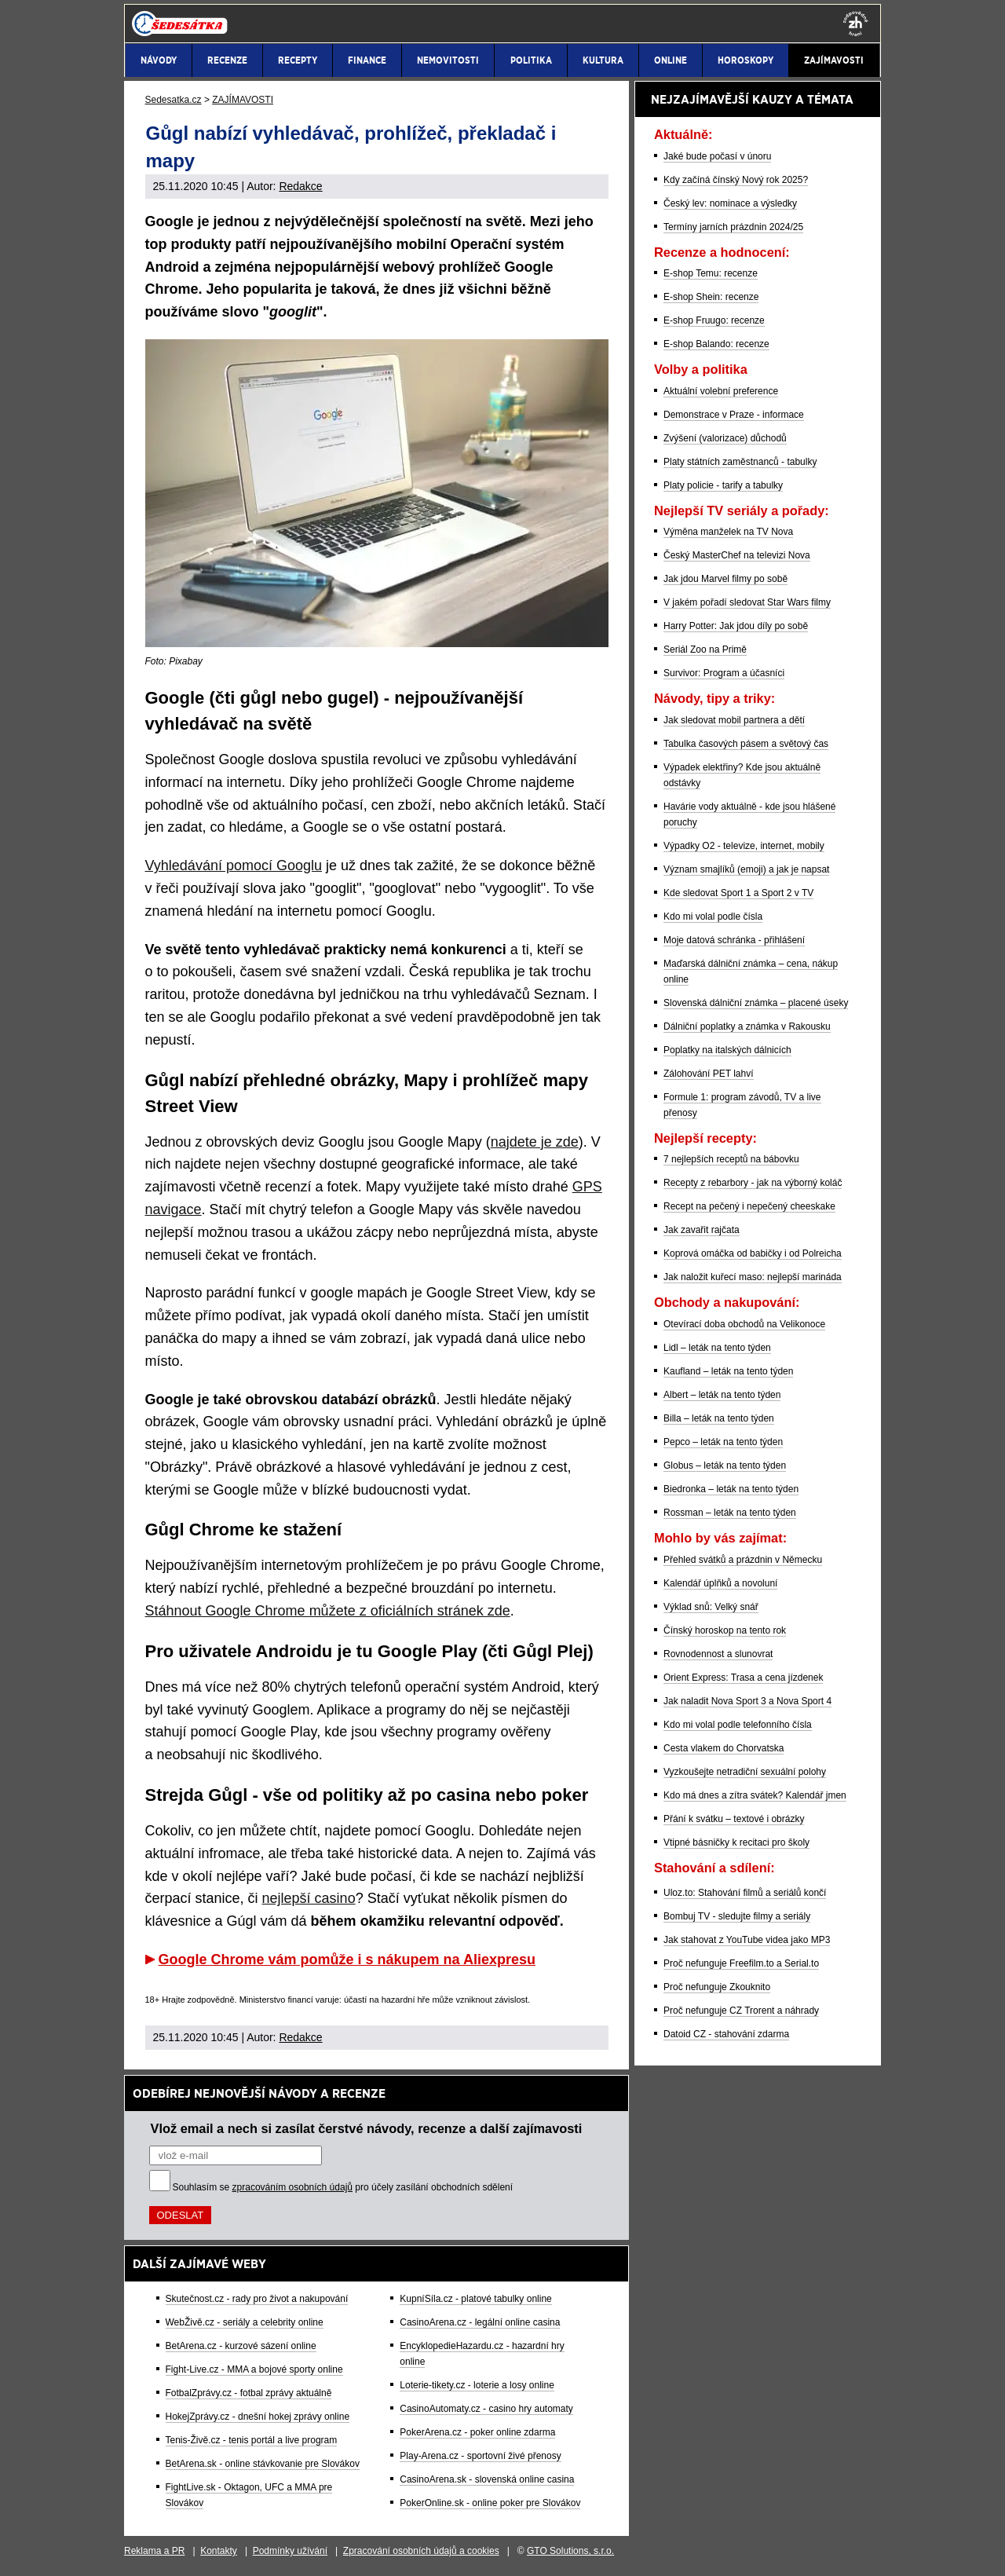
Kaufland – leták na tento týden (728, 1371)
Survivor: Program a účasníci (723, 673)
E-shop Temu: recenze (710, 273)
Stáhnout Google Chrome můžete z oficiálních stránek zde (327, 1611)
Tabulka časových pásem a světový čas (745, 743)
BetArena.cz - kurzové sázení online (241, 2345)
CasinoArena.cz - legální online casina (480, 2322)
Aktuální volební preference (720, 391)
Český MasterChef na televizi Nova (736, 555)
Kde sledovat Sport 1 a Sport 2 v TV (738, 892)
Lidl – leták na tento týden (717, 1347)
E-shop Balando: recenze (716, 343)
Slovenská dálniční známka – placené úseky (755, 1002)
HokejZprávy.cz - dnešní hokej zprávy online (258, 2416)
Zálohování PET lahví (708, 1073)
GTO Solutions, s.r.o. (570, 2550)
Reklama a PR (154, 2550)
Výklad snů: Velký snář (710, 1606)
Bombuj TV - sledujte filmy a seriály (736, 1916)
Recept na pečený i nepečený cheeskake (749, 1206)
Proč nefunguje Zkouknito (716, 1986)
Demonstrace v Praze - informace (733, 414)
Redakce (300, 186)
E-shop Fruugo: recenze (714, 320)
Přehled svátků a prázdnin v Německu (742, 1559)
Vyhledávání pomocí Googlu (233, 865)
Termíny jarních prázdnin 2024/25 (733, 226)
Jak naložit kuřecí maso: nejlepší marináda (752, 1277)
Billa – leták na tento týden (718, 1418)
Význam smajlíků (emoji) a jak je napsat (746, 869)
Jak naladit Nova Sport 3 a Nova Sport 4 (747, 1701)
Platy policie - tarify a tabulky (723, 485)
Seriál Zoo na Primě (705, 649)
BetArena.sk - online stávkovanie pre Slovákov (263, 2463)
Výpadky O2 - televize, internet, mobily (743, 845)
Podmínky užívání (290, 2550)
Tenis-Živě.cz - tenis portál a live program (252, 2440)
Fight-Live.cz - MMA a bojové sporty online (254, 2369)
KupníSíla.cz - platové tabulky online (475, 2298)
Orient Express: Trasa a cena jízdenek (743, 1677)
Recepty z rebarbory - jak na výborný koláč (752, 1182)
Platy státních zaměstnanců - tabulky (740, 461)
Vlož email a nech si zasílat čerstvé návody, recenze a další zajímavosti (367, 2128)
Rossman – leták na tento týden (729, 1512)
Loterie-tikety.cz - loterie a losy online (477, 2385)
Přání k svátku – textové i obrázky (733, 1818)
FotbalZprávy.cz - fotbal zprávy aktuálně (249, 2393)
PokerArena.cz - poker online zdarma (477, 2432)
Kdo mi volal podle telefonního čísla (737, 1724)
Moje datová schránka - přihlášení (734, 940)
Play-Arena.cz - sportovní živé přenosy (480, 2455)
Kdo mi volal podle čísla (712, 916)
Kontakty (218, 2550)
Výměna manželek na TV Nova (728, 531)
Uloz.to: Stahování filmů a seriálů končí (744, 1892)
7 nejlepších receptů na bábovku (731, 1159)
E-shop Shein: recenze (710, 296)
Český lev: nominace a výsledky (730, 203)
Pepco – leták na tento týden (723, 1441)
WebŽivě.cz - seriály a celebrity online (244, 2322)
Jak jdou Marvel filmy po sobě (725, 578)
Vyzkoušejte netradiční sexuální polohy (744, 1771)
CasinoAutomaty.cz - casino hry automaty (486, 2408)
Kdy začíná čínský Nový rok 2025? (735, 179)
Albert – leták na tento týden (721, 1394)
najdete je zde (535, 1142)
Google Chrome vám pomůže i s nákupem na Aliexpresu (347, 1959)
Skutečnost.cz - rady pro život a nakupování (257, 2298)
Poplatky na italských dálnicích (727, 1050)
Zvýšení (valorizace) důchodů (725, 438)
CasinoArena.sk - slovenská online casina (487, 2479)
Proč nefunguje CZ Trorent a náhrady (741, 2010)
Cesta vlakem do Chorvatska (723, 1748)
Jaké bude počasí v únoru (717, 156)
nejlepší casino (309, 1898)
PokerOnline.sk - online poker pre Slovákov (490, 2502)
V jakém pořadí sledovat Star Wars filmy (747, 602)
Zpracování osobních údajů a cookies (421, 2550)
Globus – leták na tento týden (724, 1465)
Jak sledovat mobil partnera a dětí (734, 720)
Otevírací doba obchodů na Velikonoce (744, 1324)
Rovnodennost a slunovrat (718, 1653)
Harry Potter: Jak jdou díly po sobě (735, 625)
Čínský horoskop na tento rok (724, 1630)
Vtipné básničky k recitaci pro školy (736, 1842)
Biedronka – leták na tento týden (731, 1489)
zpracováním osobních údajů (292, 2187)
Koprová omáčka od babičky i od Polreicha (752, 1253)
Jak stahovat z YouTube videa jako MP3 (746, 1939)
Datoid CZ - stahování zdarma (726, 2034)
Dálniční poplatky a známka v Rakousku (747, 1026)
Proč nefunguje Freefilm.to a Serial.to (741, 1963)
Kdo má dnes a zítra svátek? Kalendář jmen (754, 1795)
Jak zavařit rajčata (701, 1229)
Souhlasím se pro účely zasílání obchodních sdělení (343, 2187)
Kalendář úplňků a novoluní (720, 1583)
